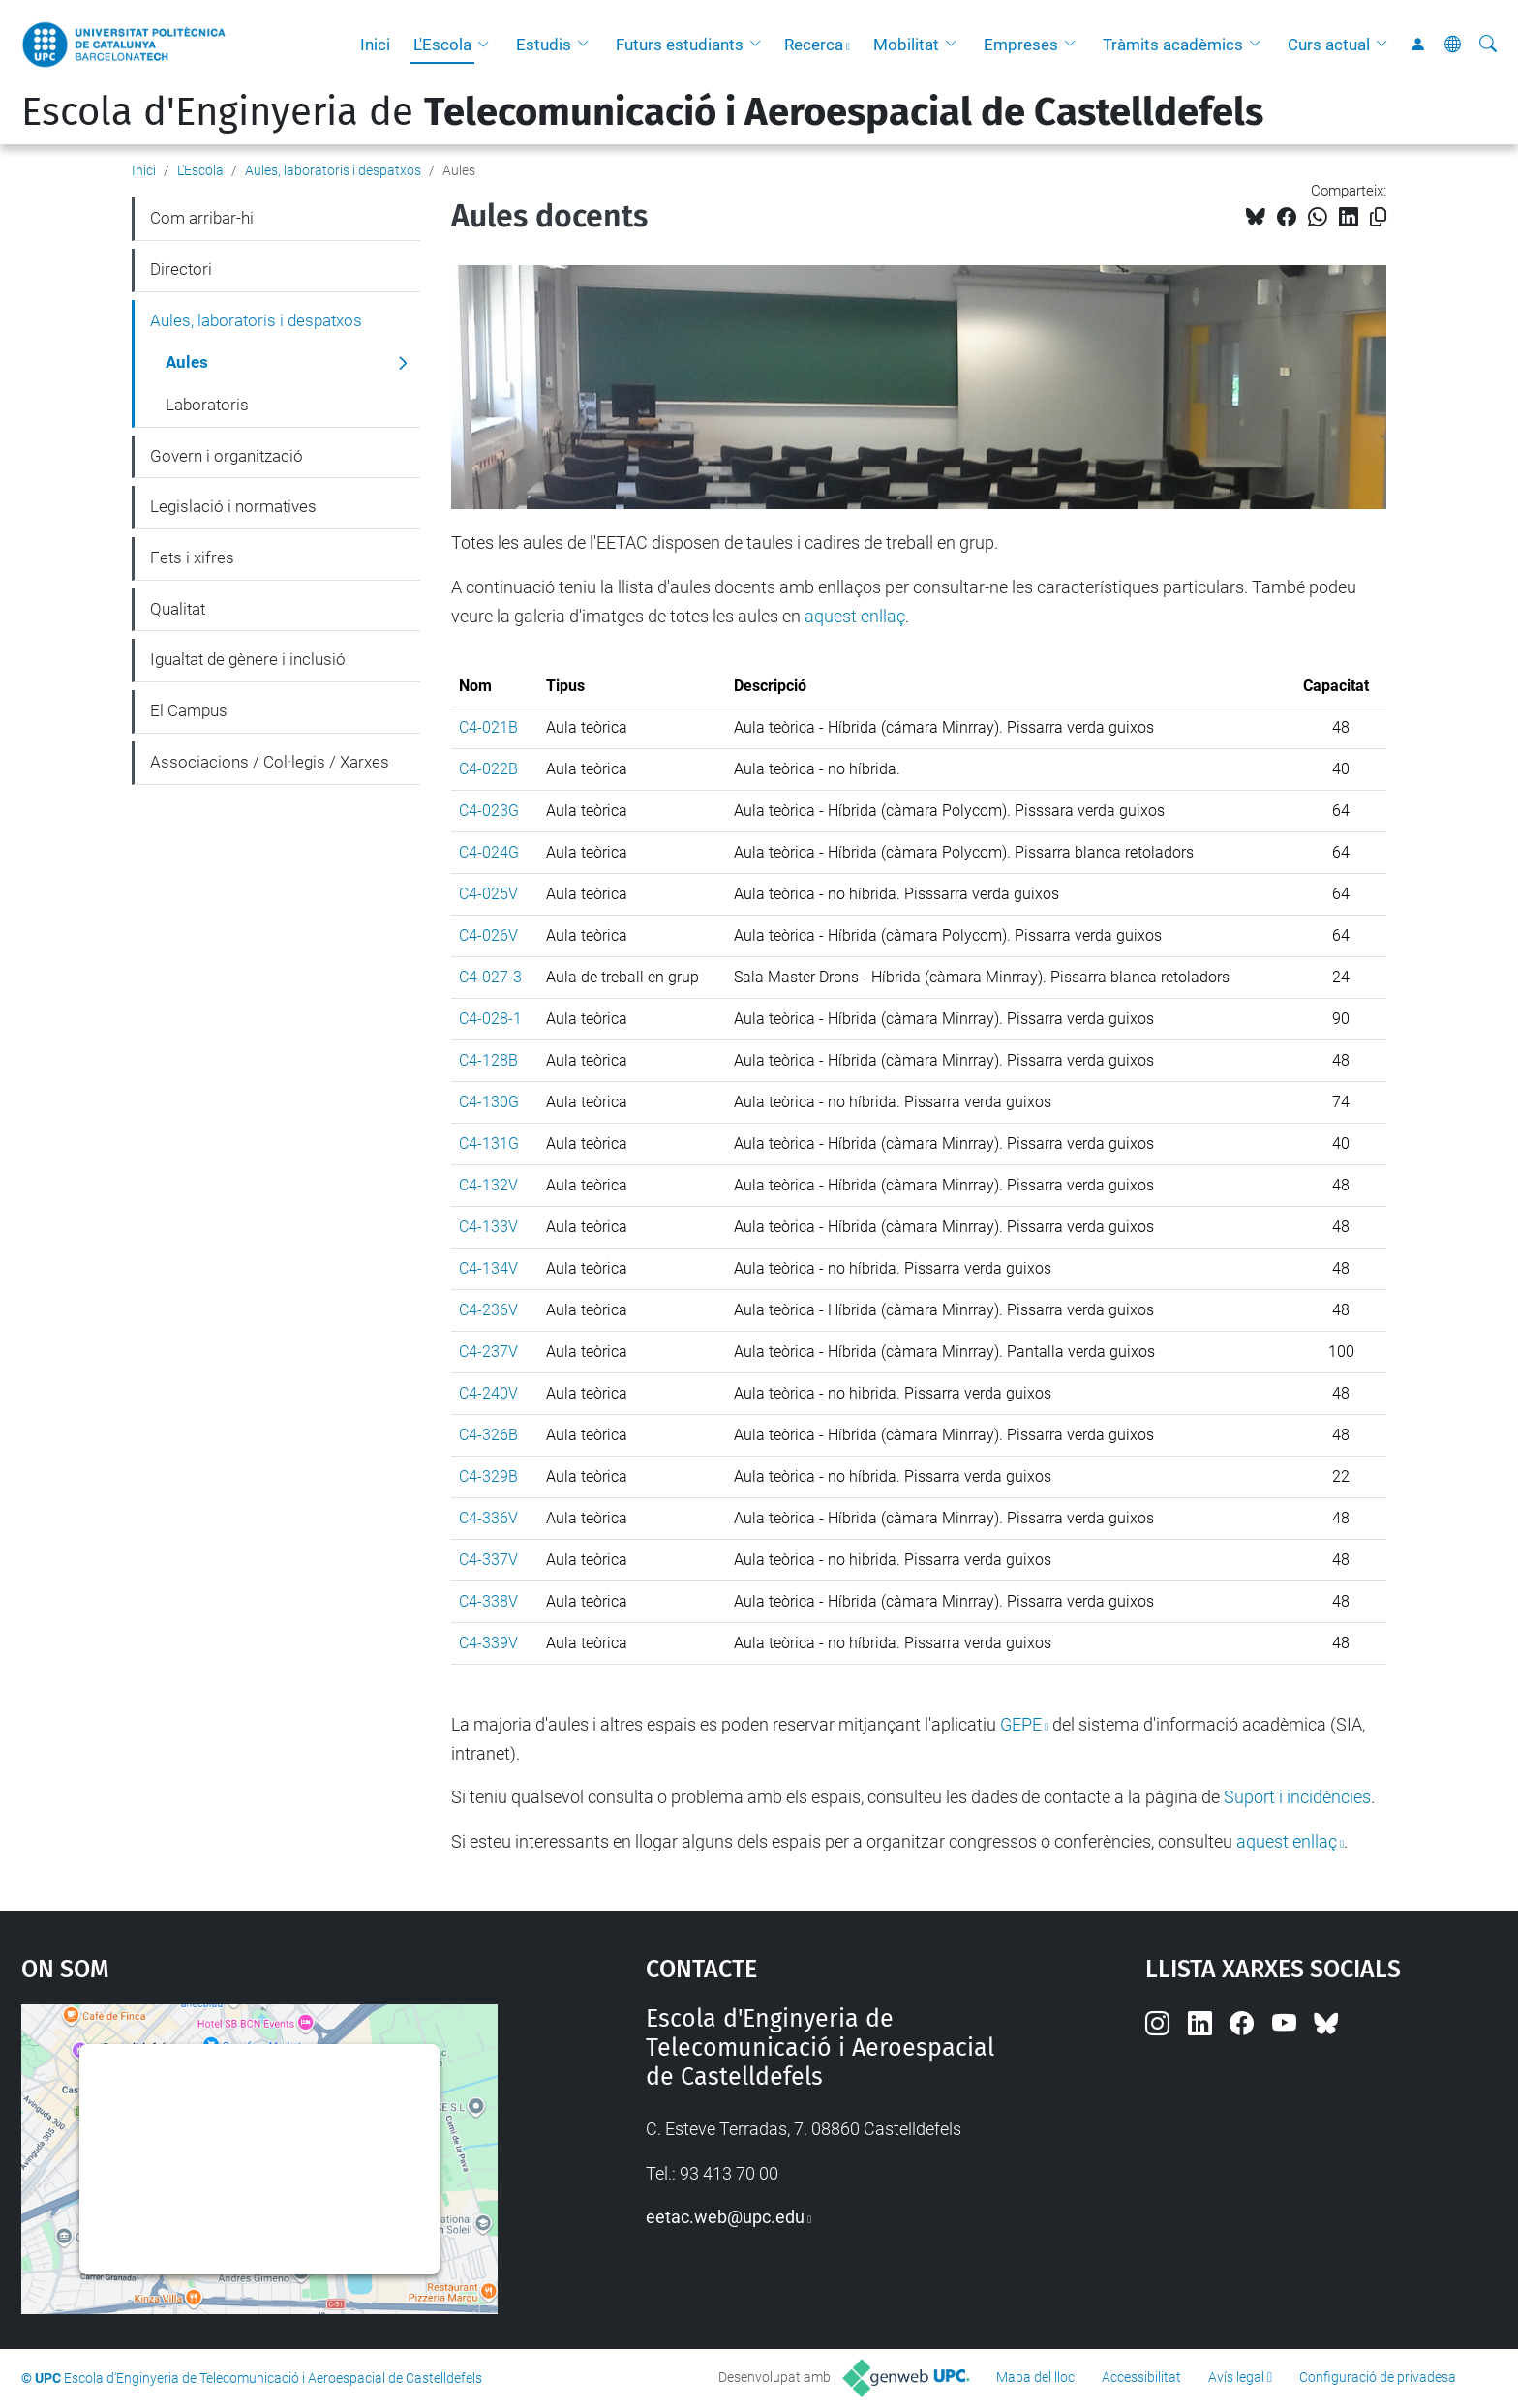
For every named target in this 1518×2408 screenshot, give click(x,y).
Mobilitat (906, 44)
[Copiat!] (1378, 217)
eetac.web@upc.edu (725, 2217)
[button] (487, 44)
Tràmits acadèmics (1173, 44)
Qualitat (177, 608)
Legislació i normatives (233, 506)
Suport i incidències (1297, 1797)
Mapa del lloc (1035, 2377)
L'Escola (442, 44)
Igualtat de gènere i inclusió (248, 659)
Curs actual (1329, 44)
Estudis (543, 44)
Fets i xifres (192, 557)
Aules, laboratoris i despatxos (333, 170)
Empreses (1021, 44)
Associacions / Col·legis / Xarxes (269, 761)
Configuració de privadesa (1377, 2377)
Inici (375, 44)
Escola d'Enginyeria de (642, 112)
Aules (187, 362)
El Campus (189, 710)
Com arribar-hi (202, 217)
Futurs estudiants (680, 44)
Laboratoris (207, 404)
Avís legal (1236, 2377)
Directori (181, 269)
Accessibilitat (1141, 2377)
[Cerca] (1488, 44)
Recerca (813, 44)
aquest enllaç (855, 616)
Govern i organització (226, 456)
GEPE (1021, 1724)
